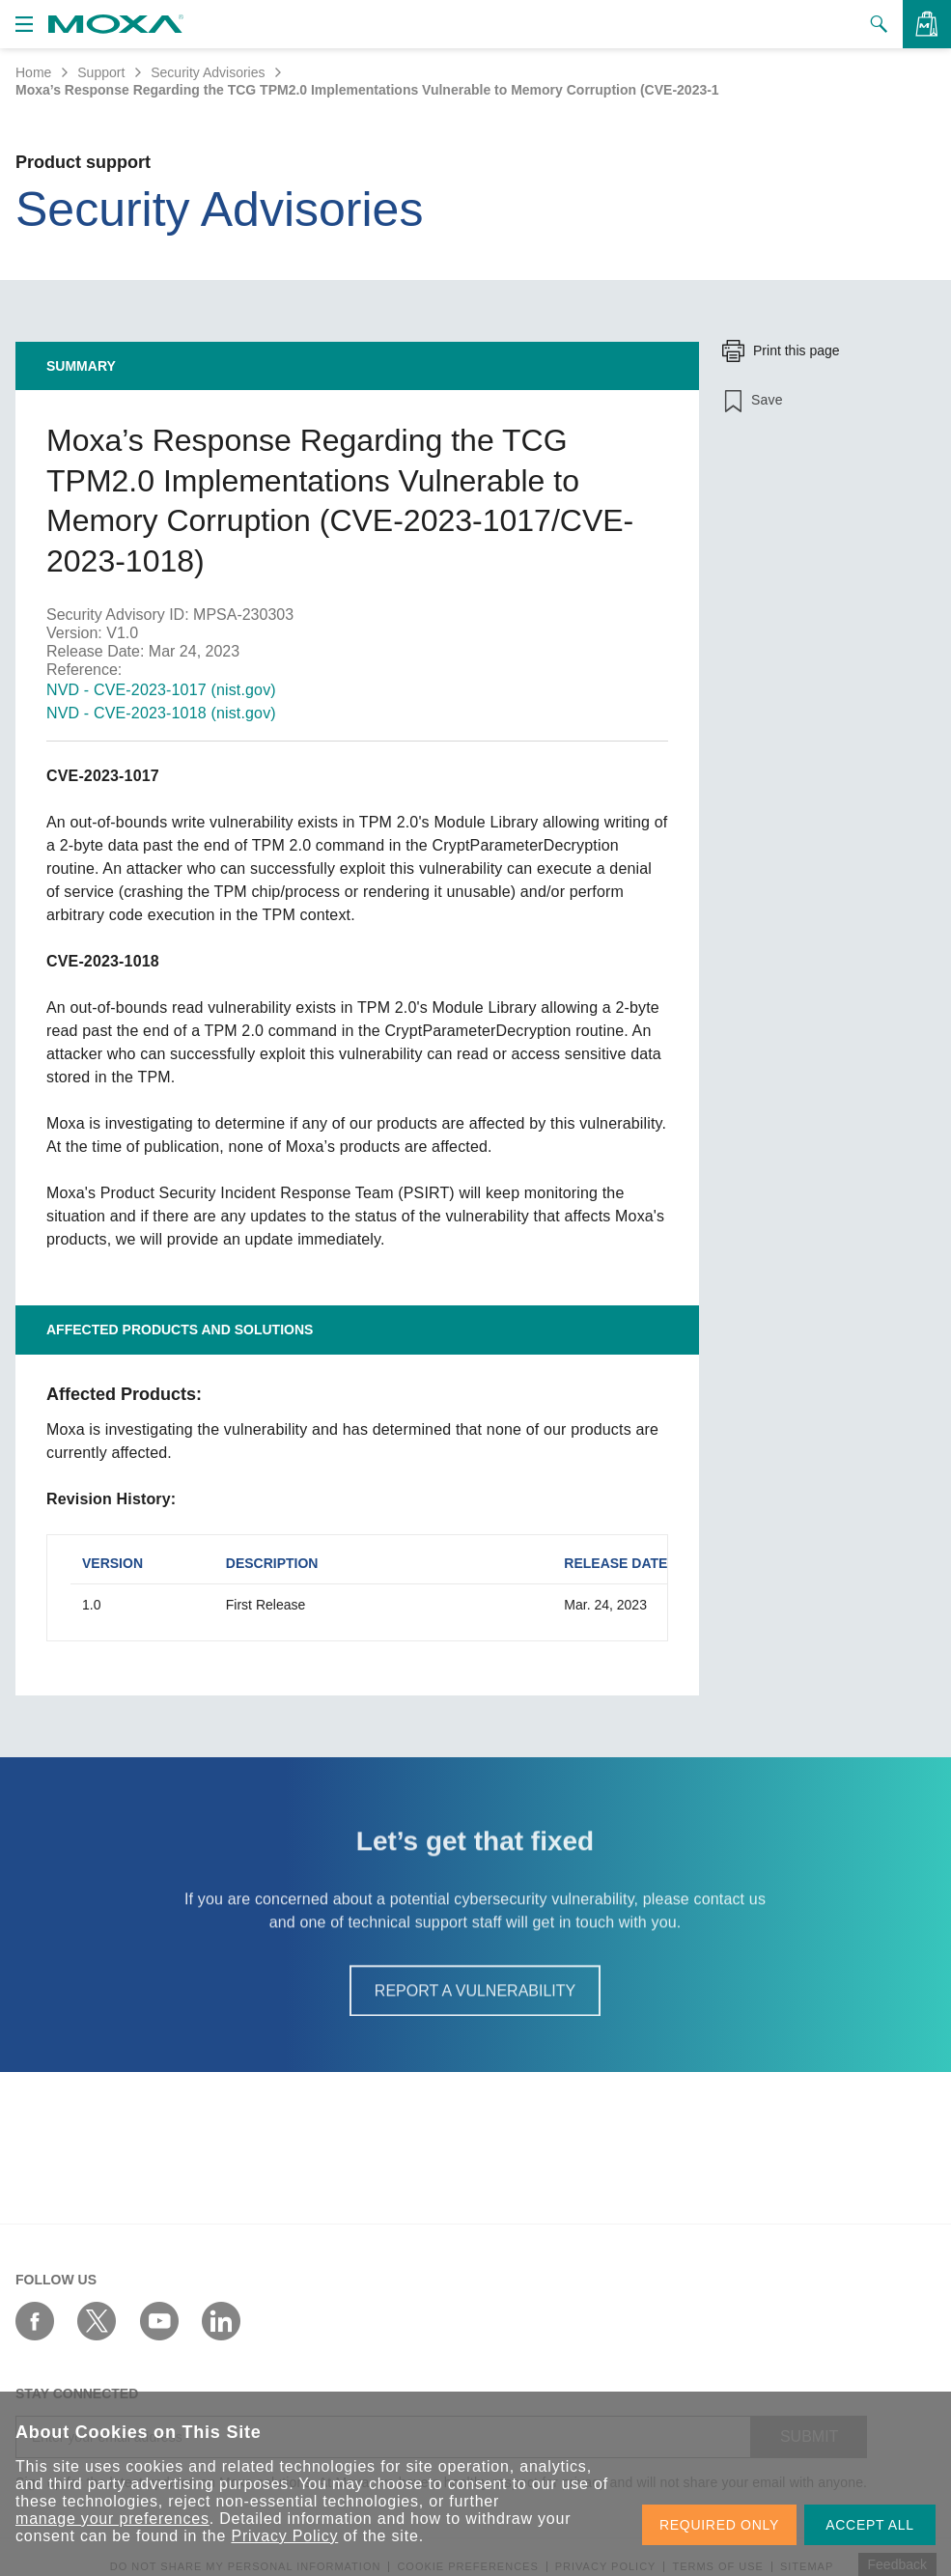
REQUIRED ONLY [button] (719, 2525)
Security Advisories (208, 72)
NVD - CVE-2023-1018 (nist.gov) (161, 713)
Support (101, 72)
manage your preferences (112, 2518)
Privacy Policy (284, 2536)
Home (33, 72)
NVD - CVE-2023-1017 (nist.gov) (161, 690)
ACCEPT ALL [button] (869, 2525)
